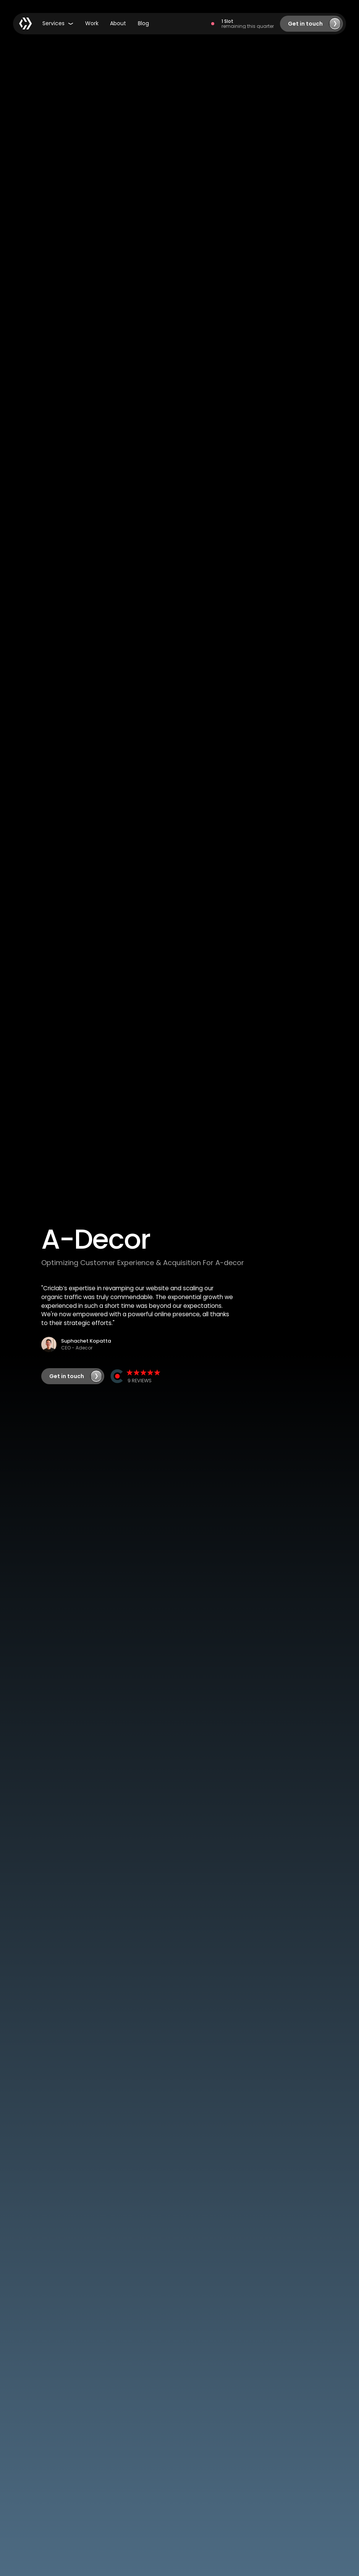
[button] (58, 23)
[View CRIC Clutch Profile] (135, 1376)
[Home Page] (25, 23)
